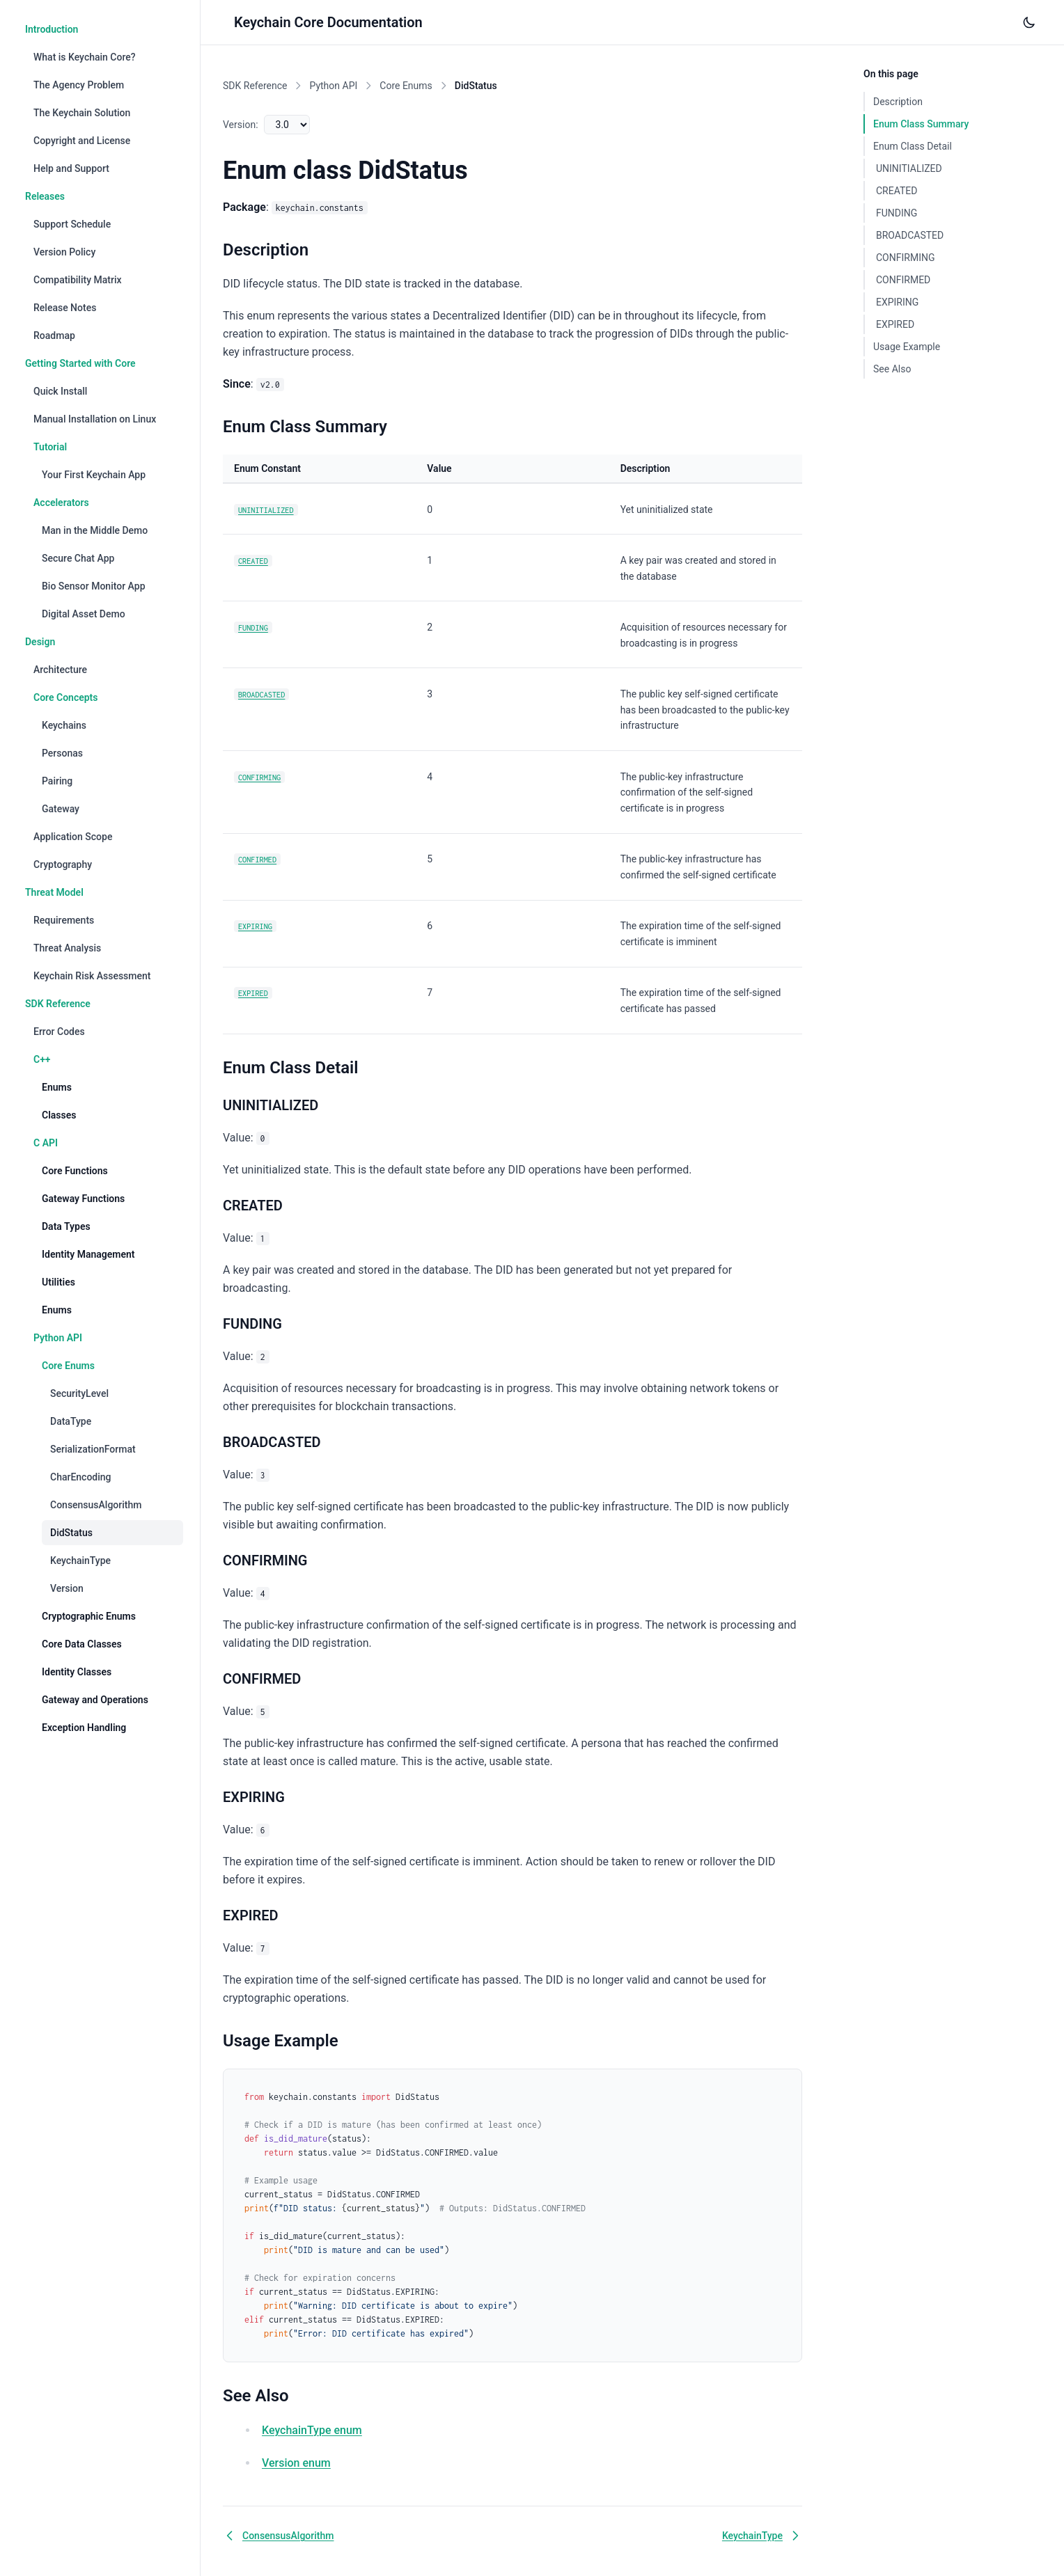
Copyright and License (81, 140)
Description (898, 101)
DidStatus (71, 1532)
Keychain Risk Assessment (91, 975)
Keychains (64, 725)
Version (67, 1588)
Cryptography (62, 864)
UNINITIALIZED (266, 509)
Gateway (60, 808)
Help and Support (71, 168)
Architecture (60, 669)
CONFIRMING (259, 777)
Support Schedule (72, 224)
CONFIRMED (257, 859)
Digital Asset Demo (83, 613)
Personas (62, 753)
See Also (892, 368)
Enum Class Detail (912, 146)
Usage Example (906, 346)
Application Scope (72, 836)
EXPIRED (253, 992)
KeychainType (80, 1560)
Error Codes (59, 1031)
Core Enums (406, 85)
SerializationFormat (93, 1449)
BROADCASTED (261, 694)
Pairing (57, 781)
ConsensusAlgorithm (95, 1504)
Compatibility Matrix (77, 279)
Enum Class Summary (921, 123)
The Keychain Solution (81, 112)
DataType (70, 1421)
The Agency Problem (78, 84)
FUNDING (253, 627)
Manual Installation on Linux (94, 419)
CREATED (253, 560)
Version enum (296, 2463)
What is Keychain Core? (84, 57)
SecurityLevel (79, 1393)
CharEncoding (80, 1477)
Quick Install (60, 391)
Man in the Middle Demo (95, 530)
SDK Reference (255, 85)
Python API (333, 85)
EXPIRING (255, 926)
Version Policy (64, 252)
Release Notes (64, 307)
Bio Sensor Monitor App (94, 586)
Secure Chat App (78, 558)
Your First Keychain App (94, 474)
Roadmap (54, 335)
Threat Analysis (67, 948)
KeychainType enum (312, 2430)
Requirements (63, 920)
